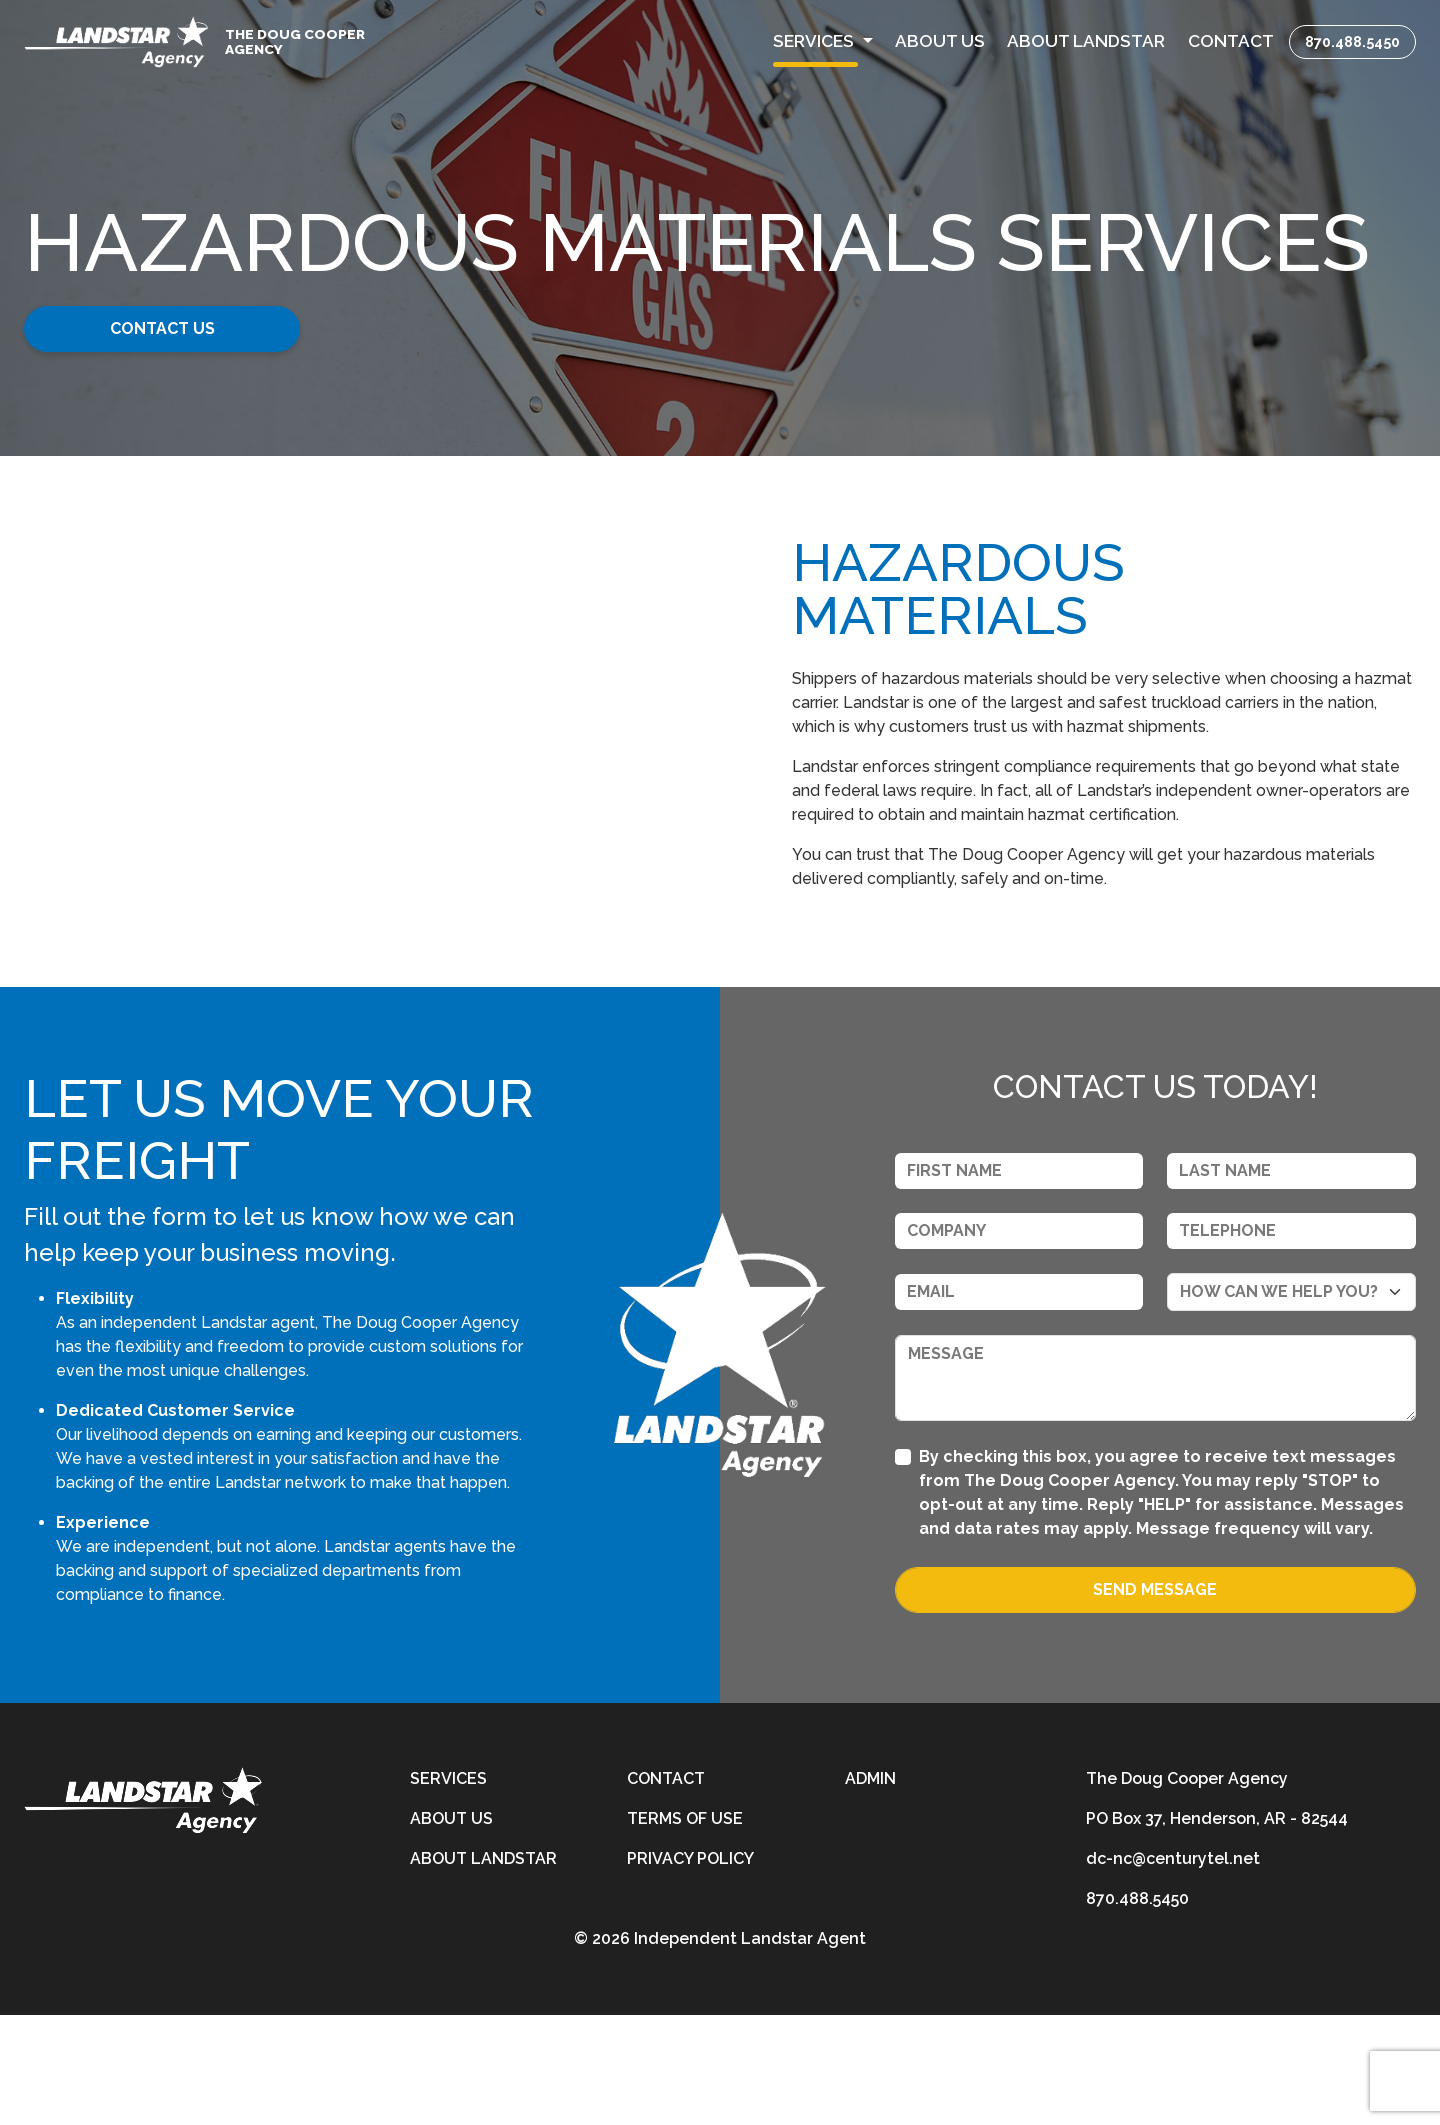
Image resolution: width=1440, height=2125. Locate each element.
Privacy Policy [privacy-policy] (690, 1968)
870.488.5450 (1352, 41)
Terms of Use (685, 1928)
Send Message (1155, 1699)
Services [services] (448, 1888)
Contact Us (177, 328)
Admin (870, 1888)
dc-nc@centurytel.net (1173, 1968)
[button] (823, 42)
